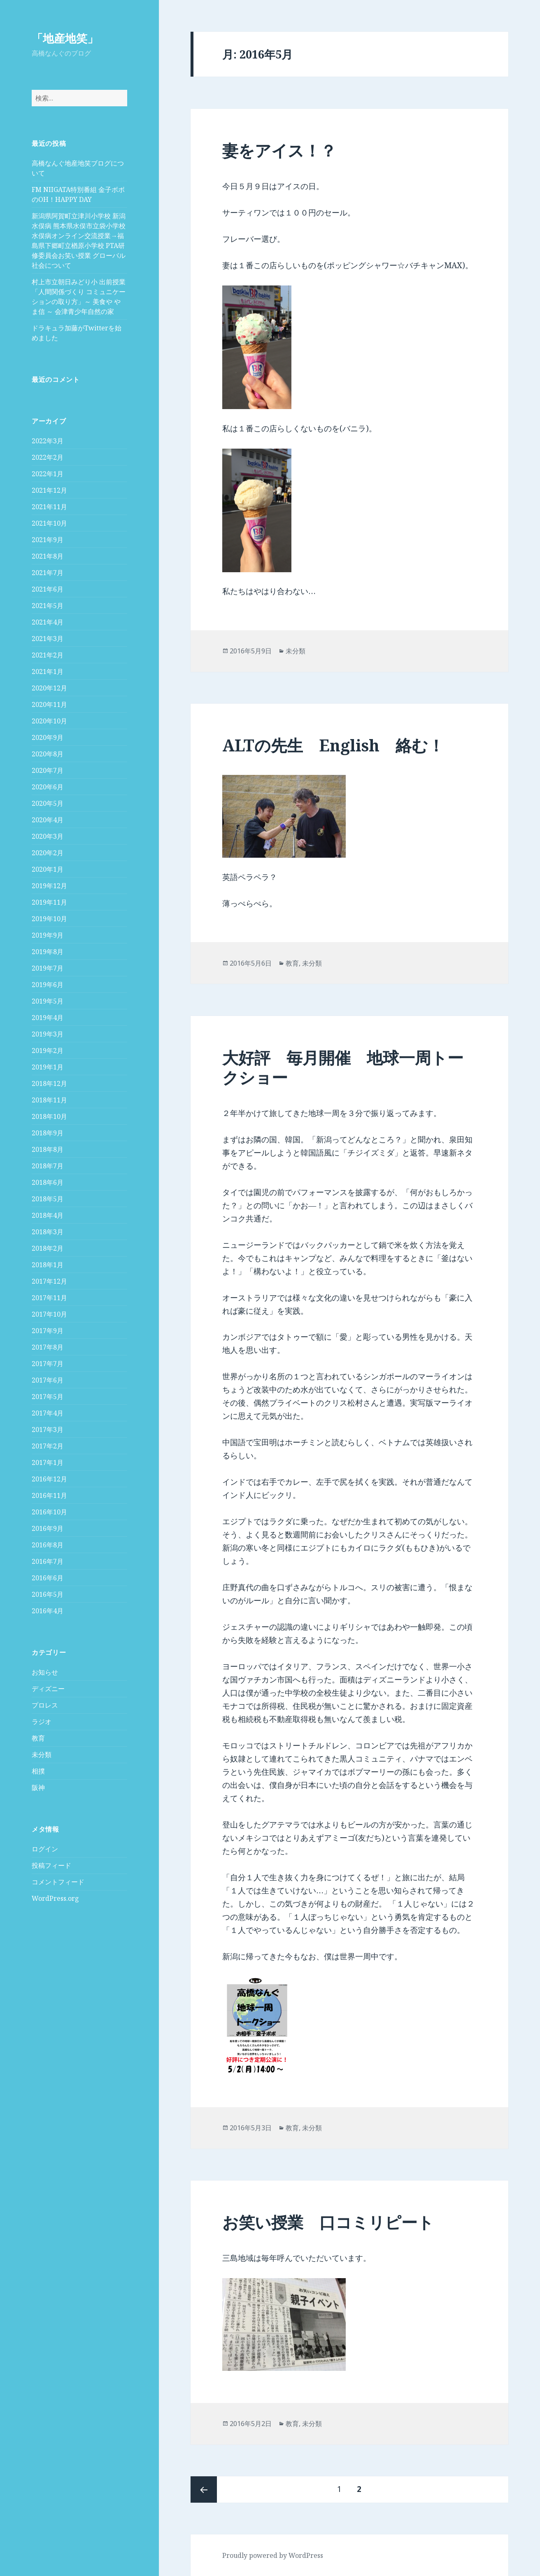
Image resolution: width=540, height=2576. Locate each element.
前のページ (204, 2489)
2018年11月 (49, 1099)
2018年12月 (49, 1083)
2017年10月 (49, 1314)
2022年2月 (47, 457)
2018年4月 (47, 1215)
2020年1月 (47, 869)
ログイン (45, 1848)
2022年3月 (47, 440)
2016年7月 (47, 1561)
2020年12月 (49, 688)
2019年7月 (47, 968)
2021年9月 (47, 539)
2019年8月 (47, 951)
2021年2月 (47, 655)
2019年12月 (49, 885)
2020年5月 (47, 803)
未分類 (41, 1754)
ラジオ (41, 1721)
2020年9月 (47, 737)
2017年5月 (47, 1396)
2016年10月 (49, 1511)
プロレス (45, 1705)
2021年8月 (47, 556)
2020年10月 (49, 720)
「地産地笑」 (65, 38)
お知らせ (45, 1672)
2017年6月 (47, 1380)
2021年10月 (49, 523)
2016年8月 (47, 1544)
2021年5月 (47, 605)
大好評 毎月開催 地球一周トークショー (342, 1067)
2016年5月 (47, 1594)
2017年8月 (47, 1347)
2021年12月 (49, 490)
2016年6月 (47, 1577)
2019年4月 (47, 1017)
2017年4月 (47, 1413)
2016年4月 (47, 1610)
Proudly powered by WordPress (272, 2555)
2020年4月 (47, 819)
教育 (38, 1738)
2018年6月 (47, 1182)
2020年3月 (47, 836)
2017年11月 (49, 1297)
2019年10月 (49, 918)
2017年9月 (47, 1330)
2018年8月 (47, 1149)
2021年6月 (47, 589)
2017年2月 (47, 1446)
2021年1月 (47, 671)
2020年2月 (47, 852)
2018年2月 (47, 1248)
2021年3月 (47, 638)
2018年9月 (47, 1132)
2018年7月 (47, 1165)
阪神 (38, 1787)
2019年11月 (49, 902)
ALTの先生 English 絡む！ (333, 745)
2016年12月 (49, 1478)
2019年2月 (47, 1050)
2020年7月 (47, 770)
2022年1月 (47, 473)
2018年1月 (47, 1264)
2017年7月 (47, 1363)
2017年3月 (47, 1429)
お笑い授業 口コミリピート (328, 2222)
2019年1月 (47, 1067)
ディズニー (48, 1688)
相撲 (38, 1771)
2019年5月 (47, 1001)
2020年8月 (47, 753)
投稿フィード (51, 1865)
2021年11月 (49, 506)
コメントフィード (58, 1881)
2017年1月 (47, 1462)
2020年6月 (47, 786)
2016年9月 (47, 1528)
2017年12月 (49, 1281)
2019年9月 (47, 935)
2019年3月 (47, 1034)
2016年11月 (49, 1495)
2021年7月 (47, 572)
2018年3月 (47, 1231)
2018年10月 (49, 1116)
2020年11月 (49, 704)
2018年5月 (47, 1198)
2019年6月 (47, 984)
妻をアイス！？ (279, 150)
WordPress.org (55, 1898)
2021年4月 (47, 622)
